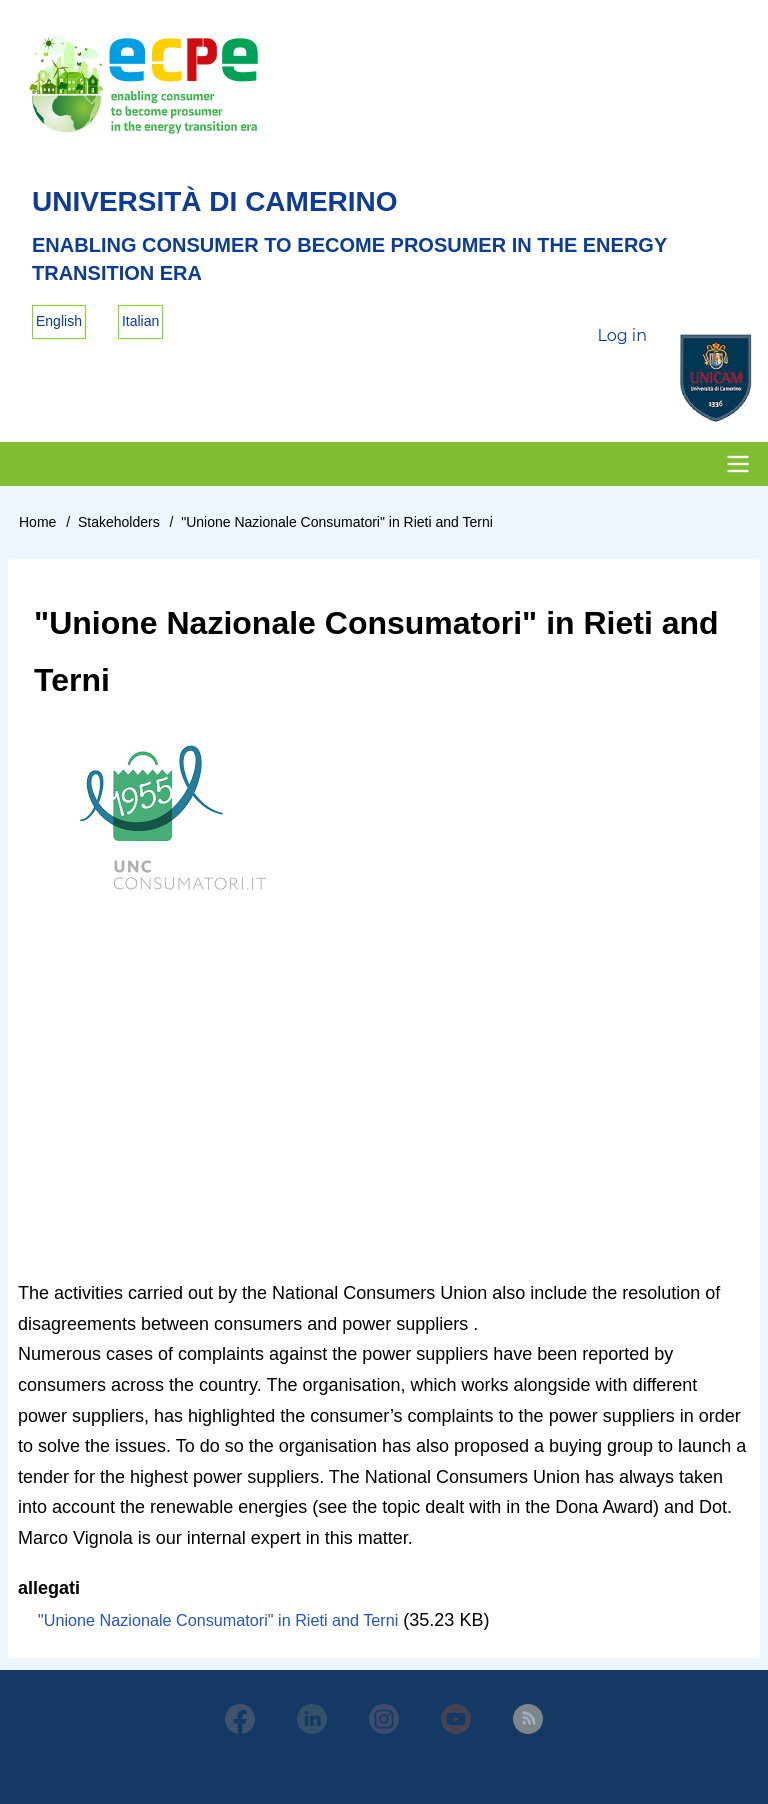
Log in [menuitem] (622, 335)
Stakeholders (119, 522)
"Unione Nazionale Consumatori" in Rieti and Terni (218, 1620)
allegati (49, 1588)
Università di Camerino (215, 201)
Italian (140, 321)
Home (37, 522)
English (59, 321)
